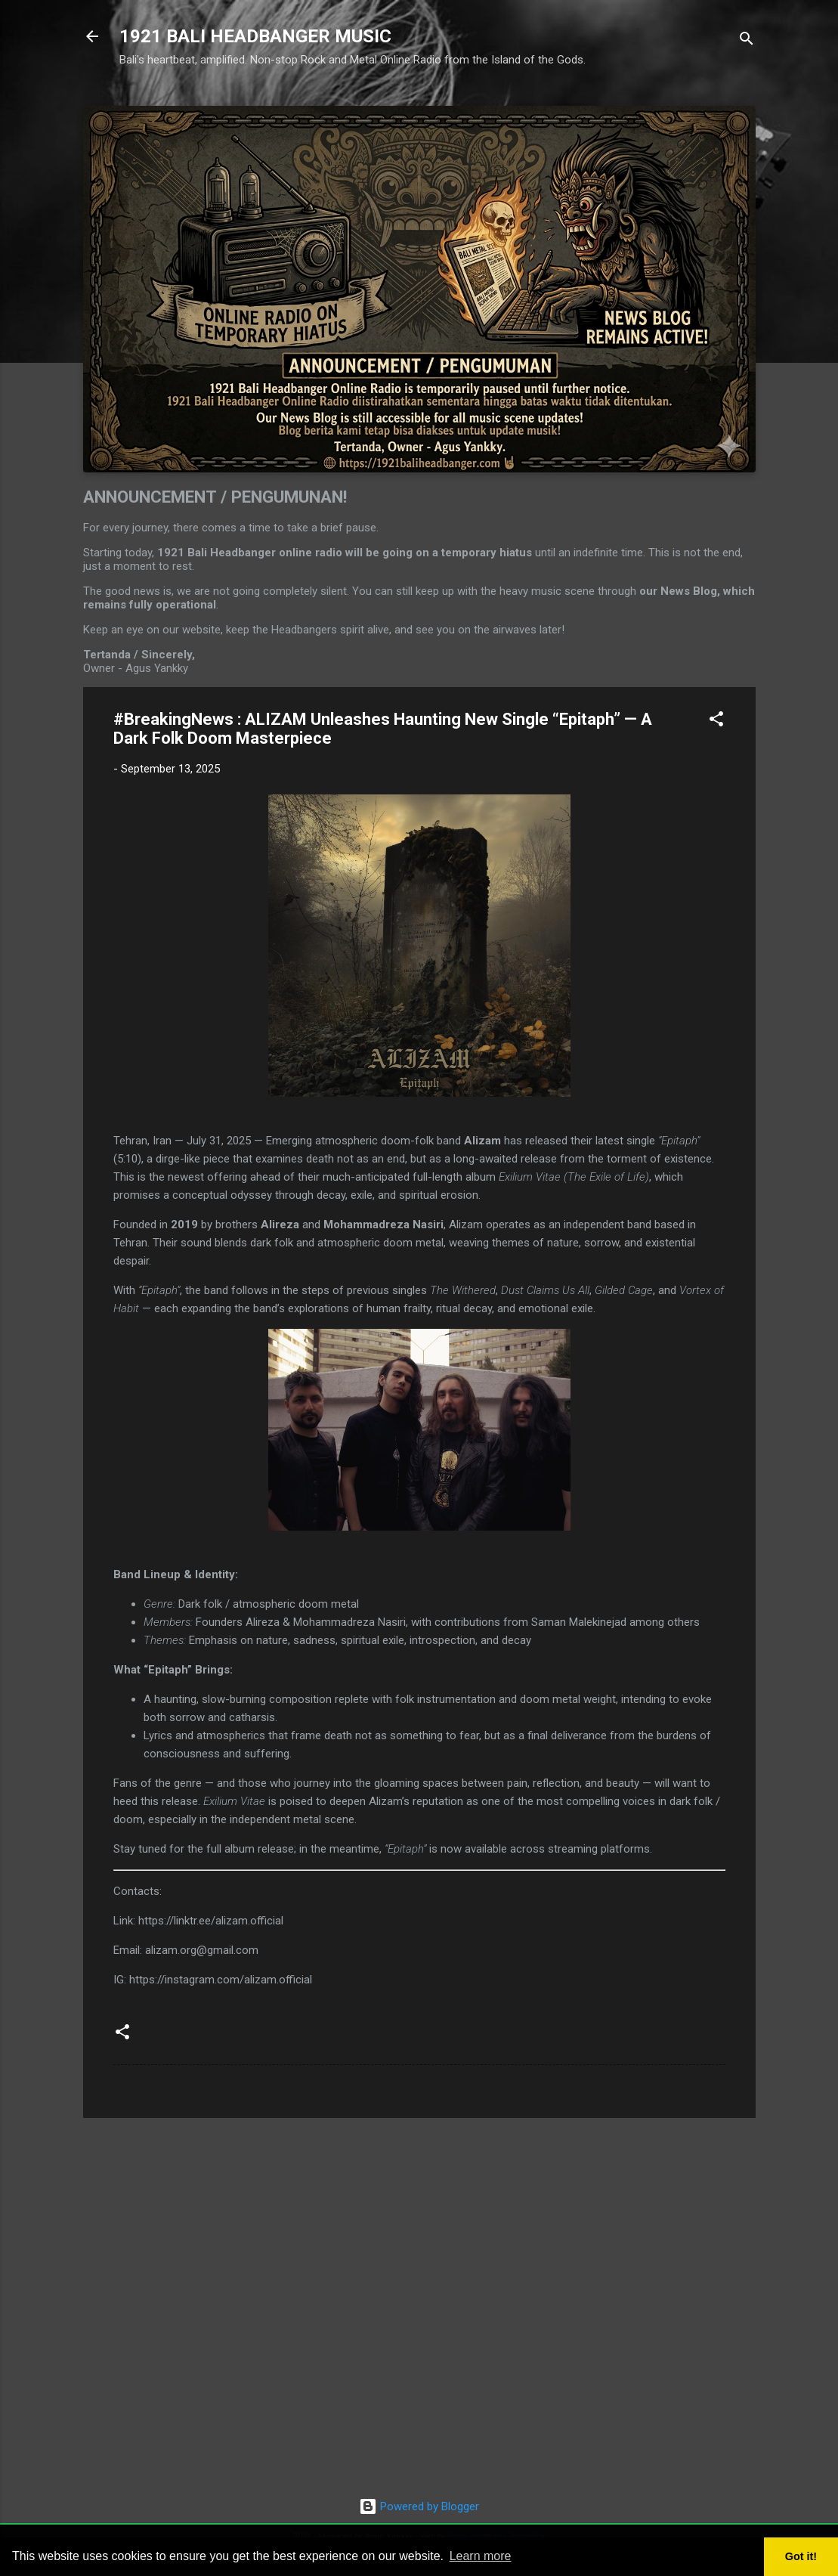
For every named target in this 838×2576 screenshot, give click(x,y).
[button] (716, 721)
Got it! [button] (801, 2556)
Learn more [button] (481, 2556)
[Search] (747, 41)
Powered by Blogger (419, 2506)
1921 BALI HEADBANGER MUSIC (255, 36)
